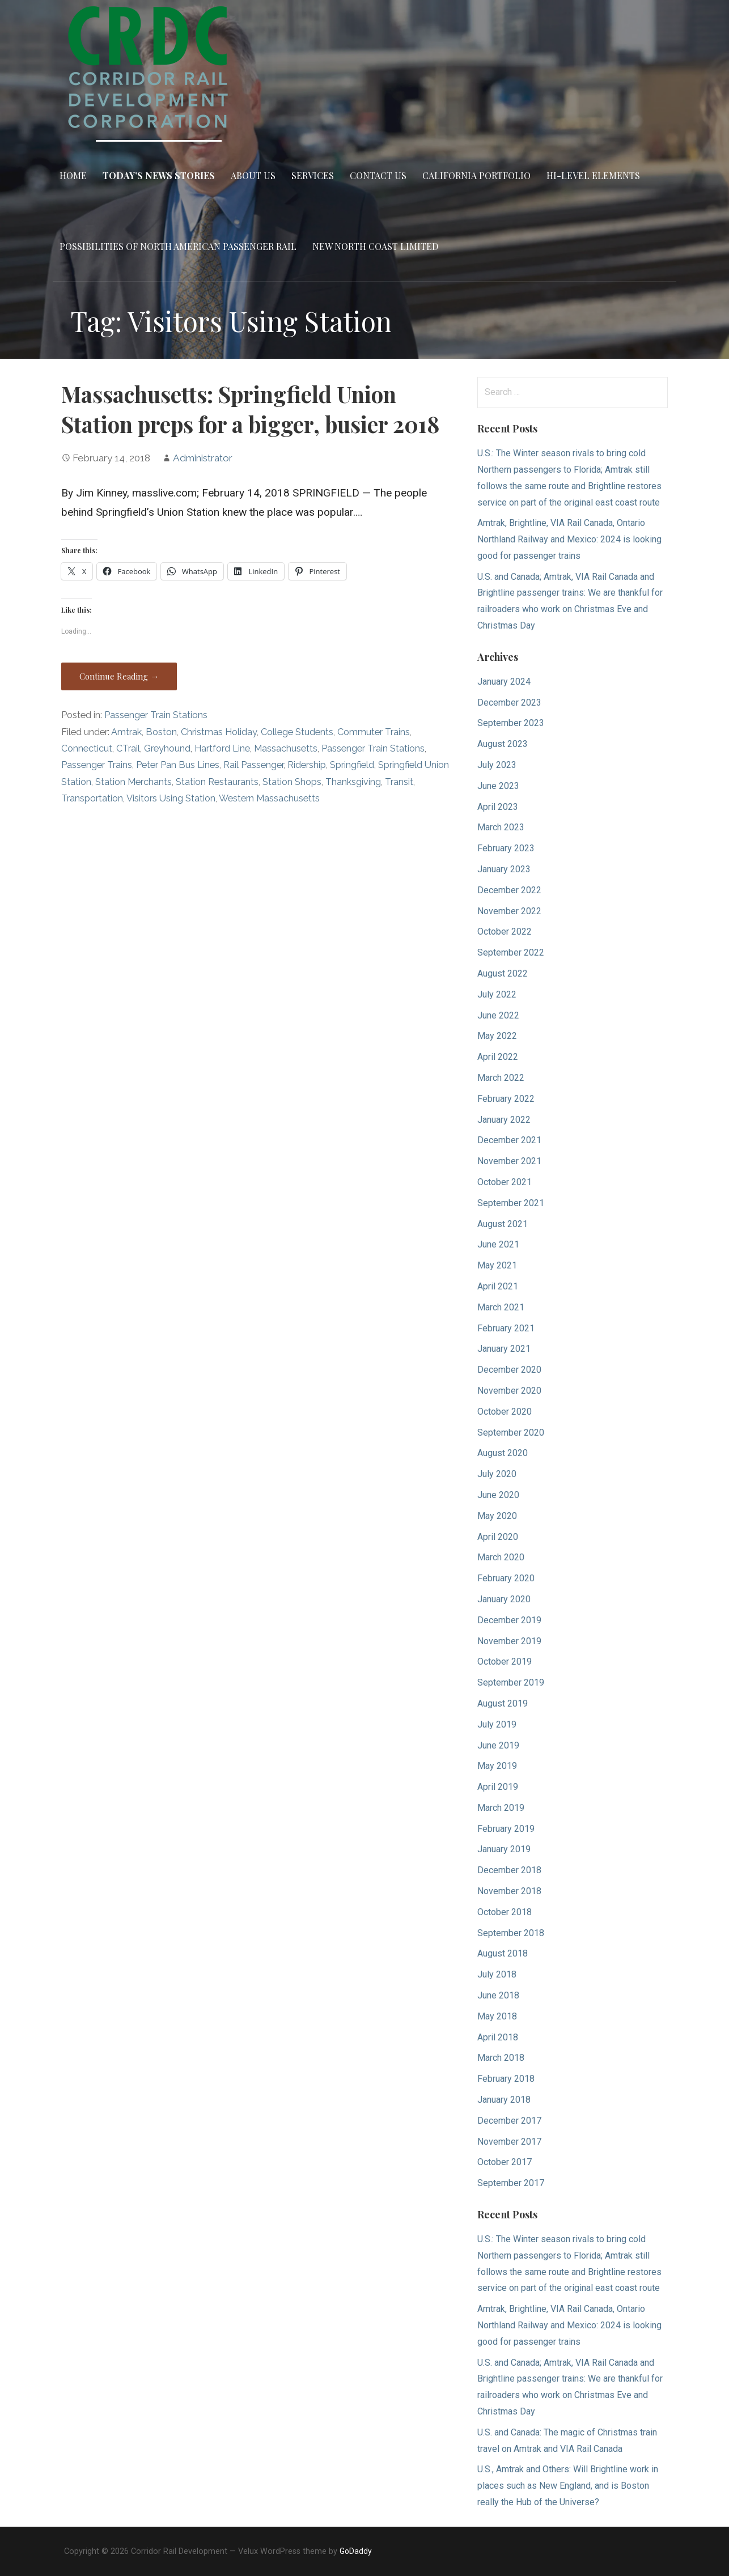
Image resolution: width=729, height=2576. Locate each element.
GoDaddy (356, 2551)
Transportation (92, 798)
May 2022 (497, 1035)
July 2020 (496, 1474)
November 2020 (509, 1390)
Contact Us (378, 175)
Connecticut (86, 748)
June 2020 (498, 1494)
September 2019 (510, 1682)
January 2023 (504, 869)
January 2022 (504, 1119)
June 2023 (498, 785)
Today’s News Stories (159, 175)
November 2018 (509, 1891)
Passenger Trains (96, 764)
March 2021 (500, 1307)
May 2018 (497, 2016)
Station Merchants (133, 781)
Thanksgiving (353, 781)
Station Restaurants (217, 781)
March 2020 (500, 1557)
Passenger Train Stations (155, 715)
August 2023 (502, 744)
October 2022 (504, 931)
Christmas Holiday (219, 732)
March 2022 (500, 1077)
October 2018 (504, 1912)
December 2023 (509, 702)
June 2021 (498, 1244)
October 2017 (504, 2162)
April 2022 (497, 1056)
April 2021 (497, 1286)
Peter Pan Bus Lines (177, 764)
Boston (161, 732)
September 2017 (510, 2183)
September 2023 (510, 723)
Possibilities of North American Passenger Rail (178, 246)
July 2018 (496, 1974)
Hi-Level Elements (593, 175)
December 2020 (509, 1369)
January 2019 (504, 1849)
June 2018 (498, 1995)
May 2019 (497, 1765)
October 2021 (504, 1182)
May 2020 (497, 1515)
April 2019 (497, 1786)
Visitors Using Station (170, 798)
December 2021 (509, 1140)
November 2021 (509, 1161)
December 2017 (509, 2120)
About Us (253, 175)
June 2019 (498, 1745)
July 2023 (496, 764)
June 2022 (498, 1015)
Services (312, 175)
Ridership (306, 764)
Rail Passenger (253, 764)
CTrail (128, 748)
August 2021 (502, 1224)
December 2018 (509, 1870)
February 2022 (506, 1098)
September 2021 (510, 1203)
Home (73, 175)
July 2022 (496, 994)
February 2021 (506, 1328)
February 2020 (506, 1578)
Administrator (202, 458)
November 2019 (509, 1641)
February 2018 (506, 2078)
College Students (297, 732)
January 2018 (504, 2099)
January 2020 (504, 1599)
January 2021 (504, 1348)
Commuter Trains (373, 732)
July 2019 (496, 1724)
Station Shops (291, 781)
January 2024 (504, 681)
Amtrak (126, 732)
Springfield (352, 764)
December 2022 (509, 890)
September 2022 (510, 952)
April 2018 (497, 2037)
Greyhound (167, 748)
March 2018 (500, 2057)
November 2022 (509, 911)
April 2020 (497, 1536)
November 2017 (509, 2141)
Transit (399, 781)
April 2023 (497, 806)
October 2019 (504, 1661)
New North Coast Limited (375, 246)
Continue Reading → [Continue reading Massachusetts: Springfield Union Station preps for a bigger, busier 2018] (119, 676)
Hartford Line (222, 748)
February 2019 (506, 1828)
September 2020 (510, 1432)
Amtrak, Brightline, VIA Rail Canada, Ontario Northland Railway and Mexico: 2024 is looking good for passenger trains (569, 539)
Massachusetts (285, 748)
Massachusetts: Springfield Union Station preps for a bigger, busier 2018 (250, 409)
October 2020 (504, 1411)
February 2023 (506, 848)
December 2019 (509, 1620)
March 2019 (500, 1807)
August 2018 (502, 1953)
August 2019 (502, 1703)
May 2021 (497, 1265)
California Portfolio (476, 175)
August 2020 (502, 1453)
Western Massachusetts (269, 798)
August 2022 (502, 973)
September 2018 (510, 1933)
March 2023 (500, 827)
